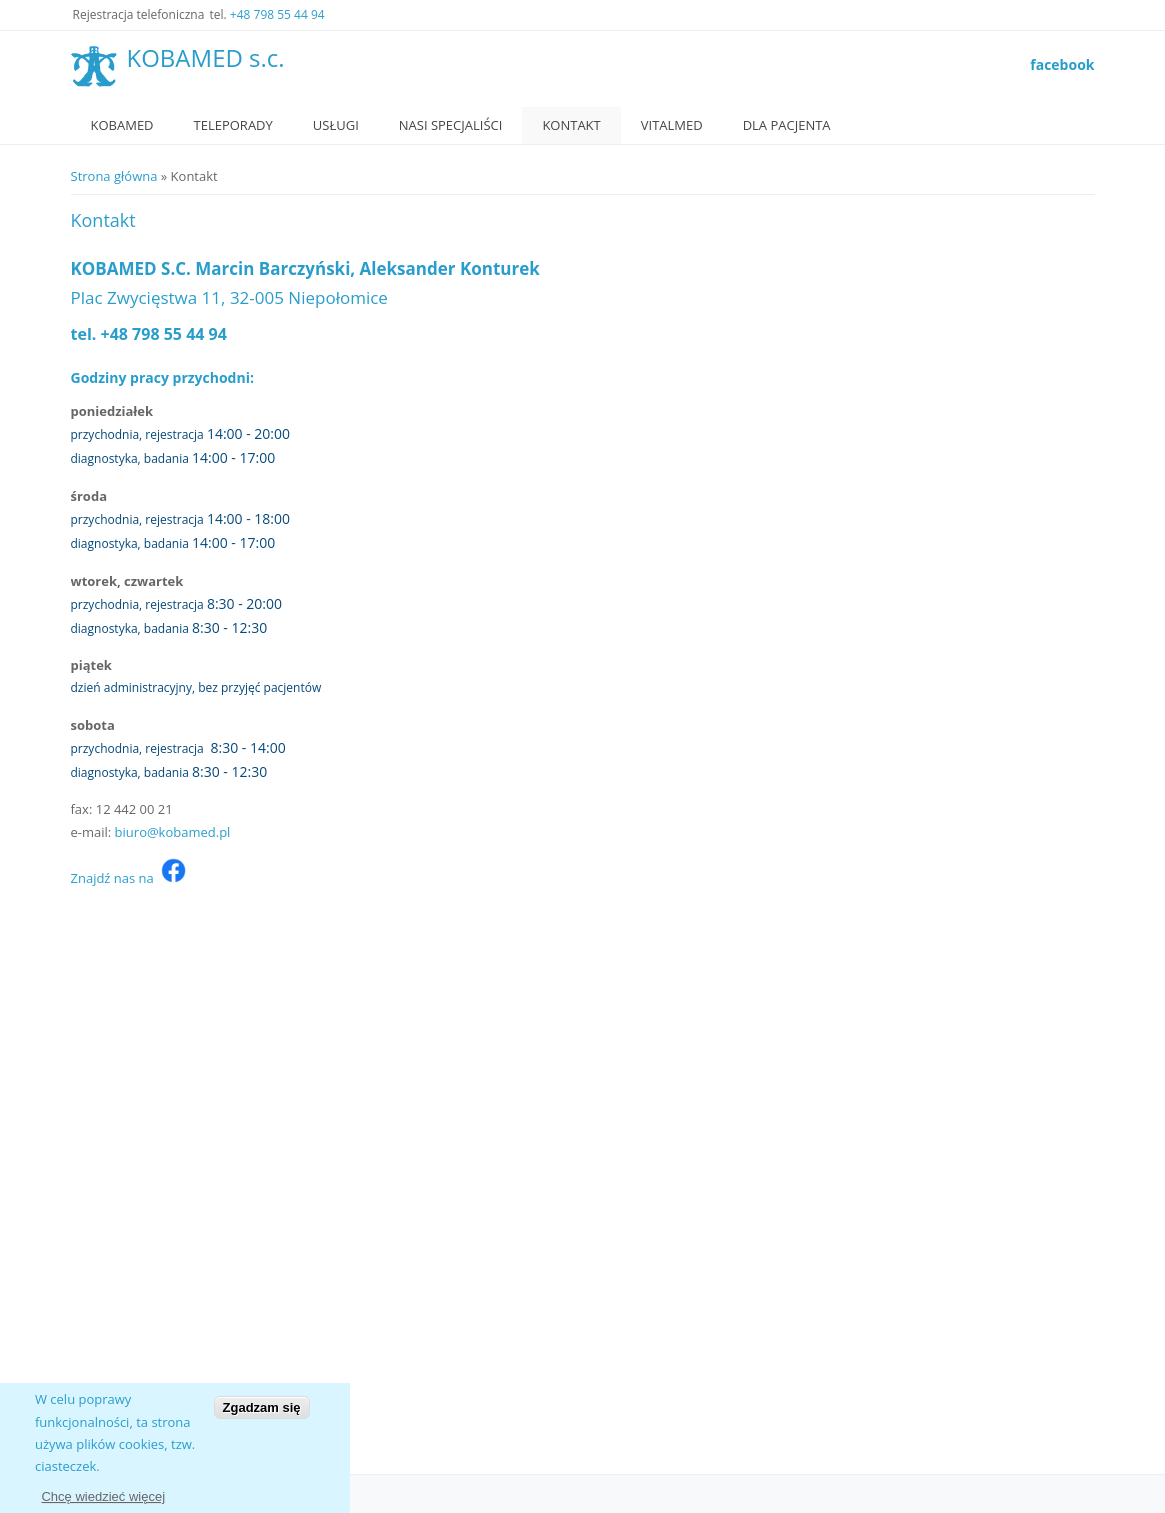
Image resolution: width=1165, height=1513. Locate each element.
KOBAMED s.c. (206, 58)
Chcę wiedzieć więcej (103, 1496)
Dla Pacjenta (787, 125)
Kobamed (122, 125)
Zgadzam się (262, 1407)
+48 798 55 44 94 (277, 14)
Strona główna (114, 176)
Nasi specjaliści (451, 125)
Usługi (336, 125)
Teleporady (233, 125)
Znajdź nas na (128, 878)
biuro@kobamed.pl (173, 832)
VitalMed (672, 125)
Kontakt (571, 125)
